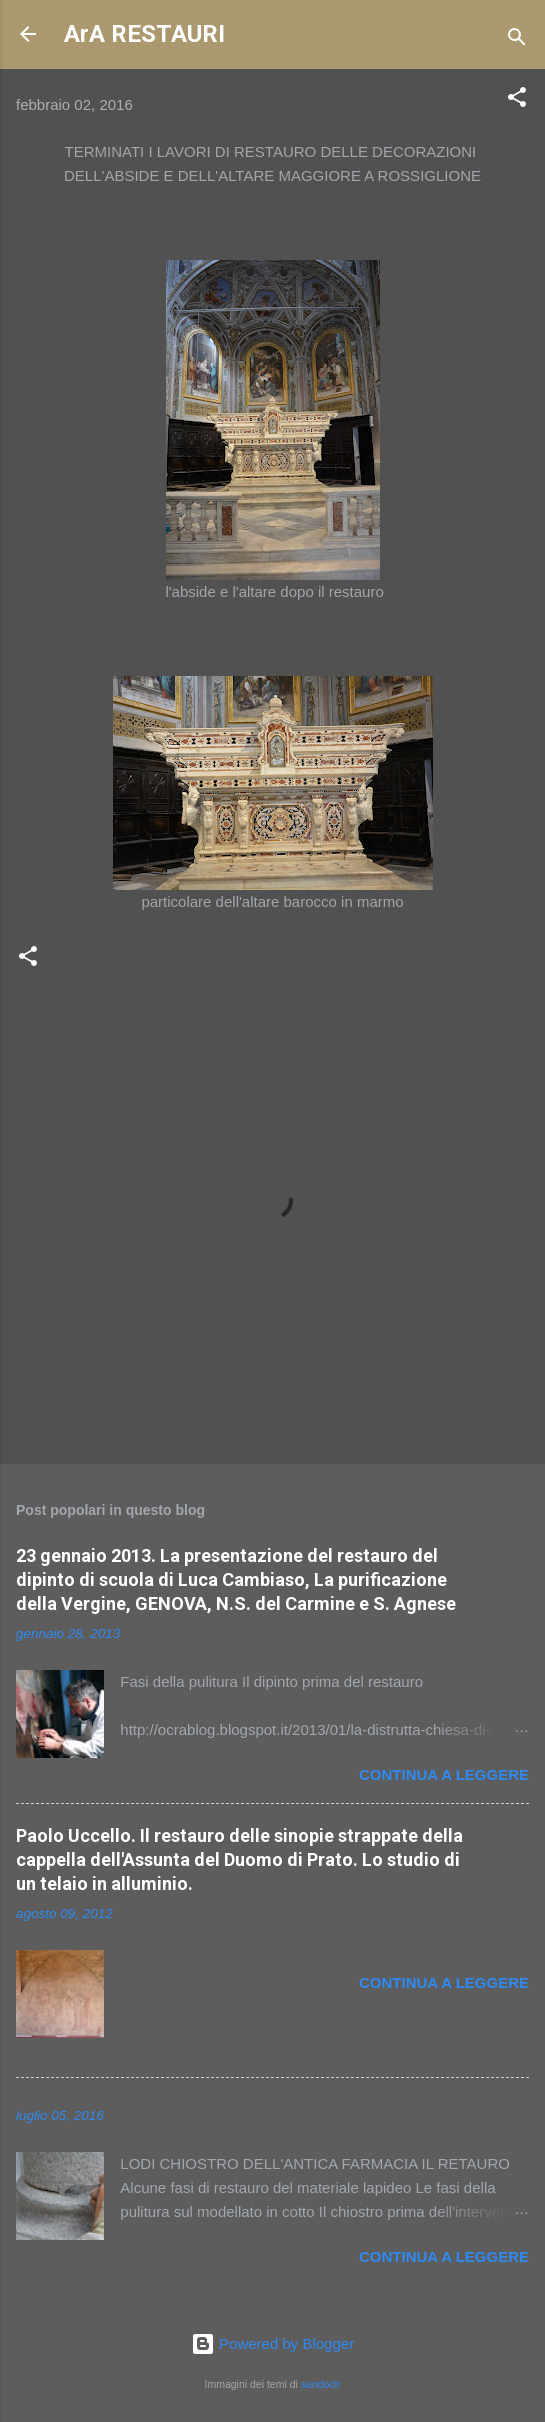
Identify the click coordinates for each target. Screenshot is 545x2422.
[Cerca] (517, 40)
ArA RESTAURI (144, 34)
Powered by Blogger (272, 2343)
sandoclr (321, 2384)
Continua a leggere (444, 1774)
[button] (517, 100)
